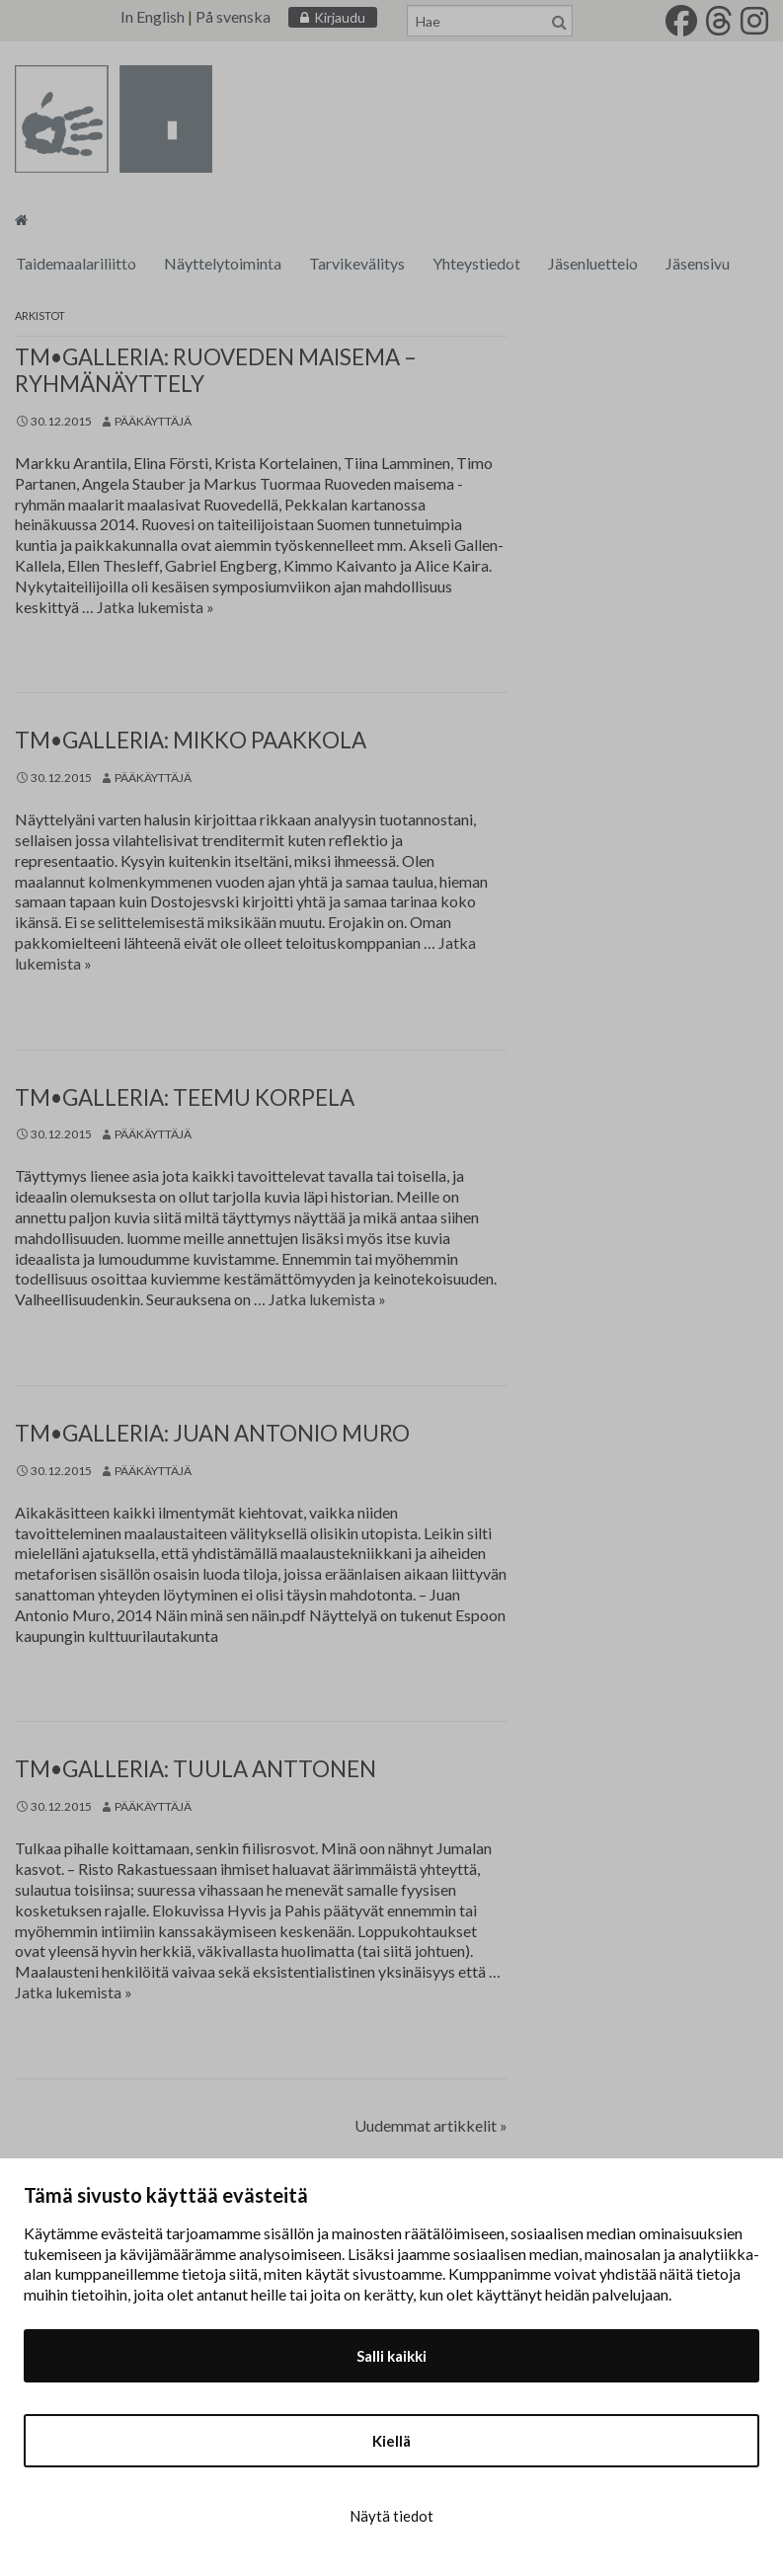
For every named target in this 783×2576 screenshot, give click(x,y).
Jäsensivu (698, 263)
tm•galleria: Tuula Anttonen (195, 1769)
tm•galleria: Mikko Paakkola (190, 740)
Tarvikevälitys (357, 263)
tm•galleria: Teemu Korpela (184, 1097)
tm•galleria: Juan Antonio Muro (212, 1433)
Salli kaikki (391, 2356)
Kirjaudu (339, 17)
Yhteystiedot (476, 263)
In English (152, 16)
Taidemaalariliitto (76, 263)
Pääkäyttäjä (153, 421)
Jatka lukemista (155, 606)
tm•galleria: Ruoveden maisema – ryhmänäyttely (216, 370)
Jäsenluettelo (593, 263)
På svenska (233, 16)
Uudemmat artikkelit (431, 2125)
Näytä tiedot (391, 2516)
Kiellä (391, 2441)
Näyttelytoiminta (222, 263)
